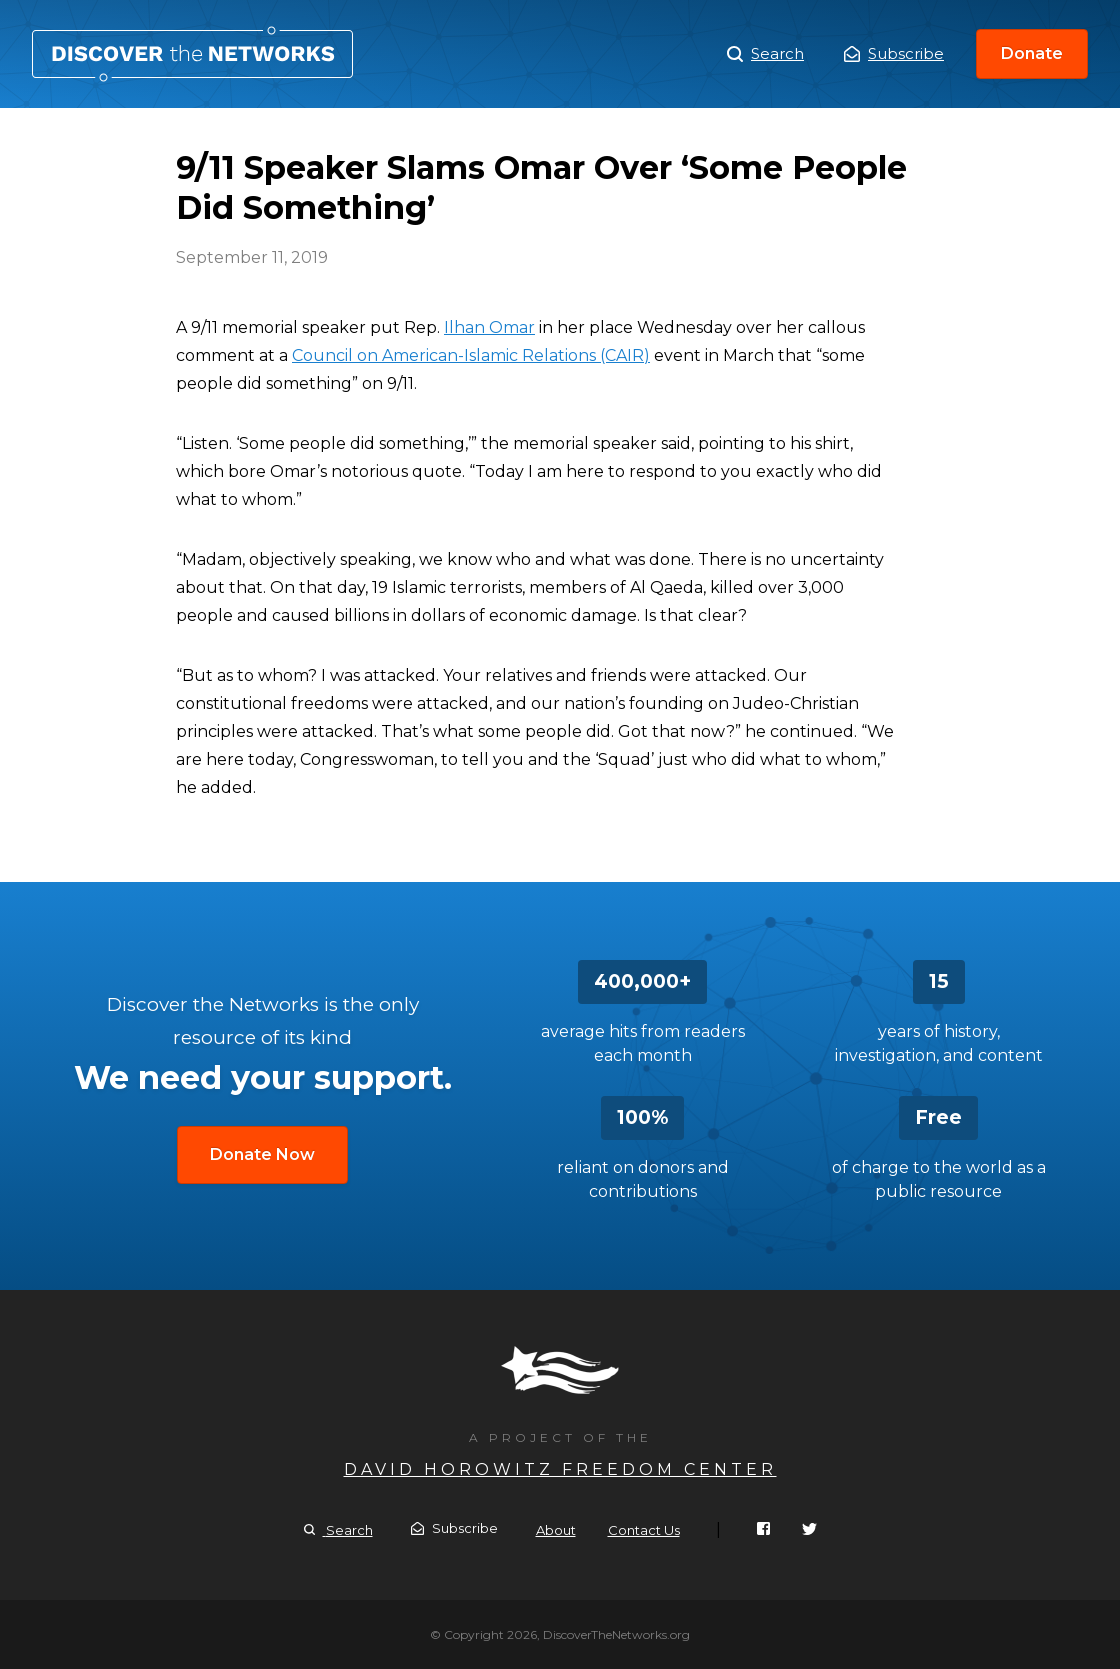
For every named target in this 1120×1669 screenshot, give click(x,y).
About (556, 1530)
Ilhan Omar (489, 327)
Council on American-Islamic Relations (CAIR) (471, 355)
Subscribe (894, 53)
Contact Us (644, 1530)
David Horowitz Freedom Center (560, 1469)
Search (765, 54)
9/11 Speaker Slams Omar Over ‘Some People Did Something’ (192, 54)
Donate (1032, 53)
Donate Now (262, 1154)
